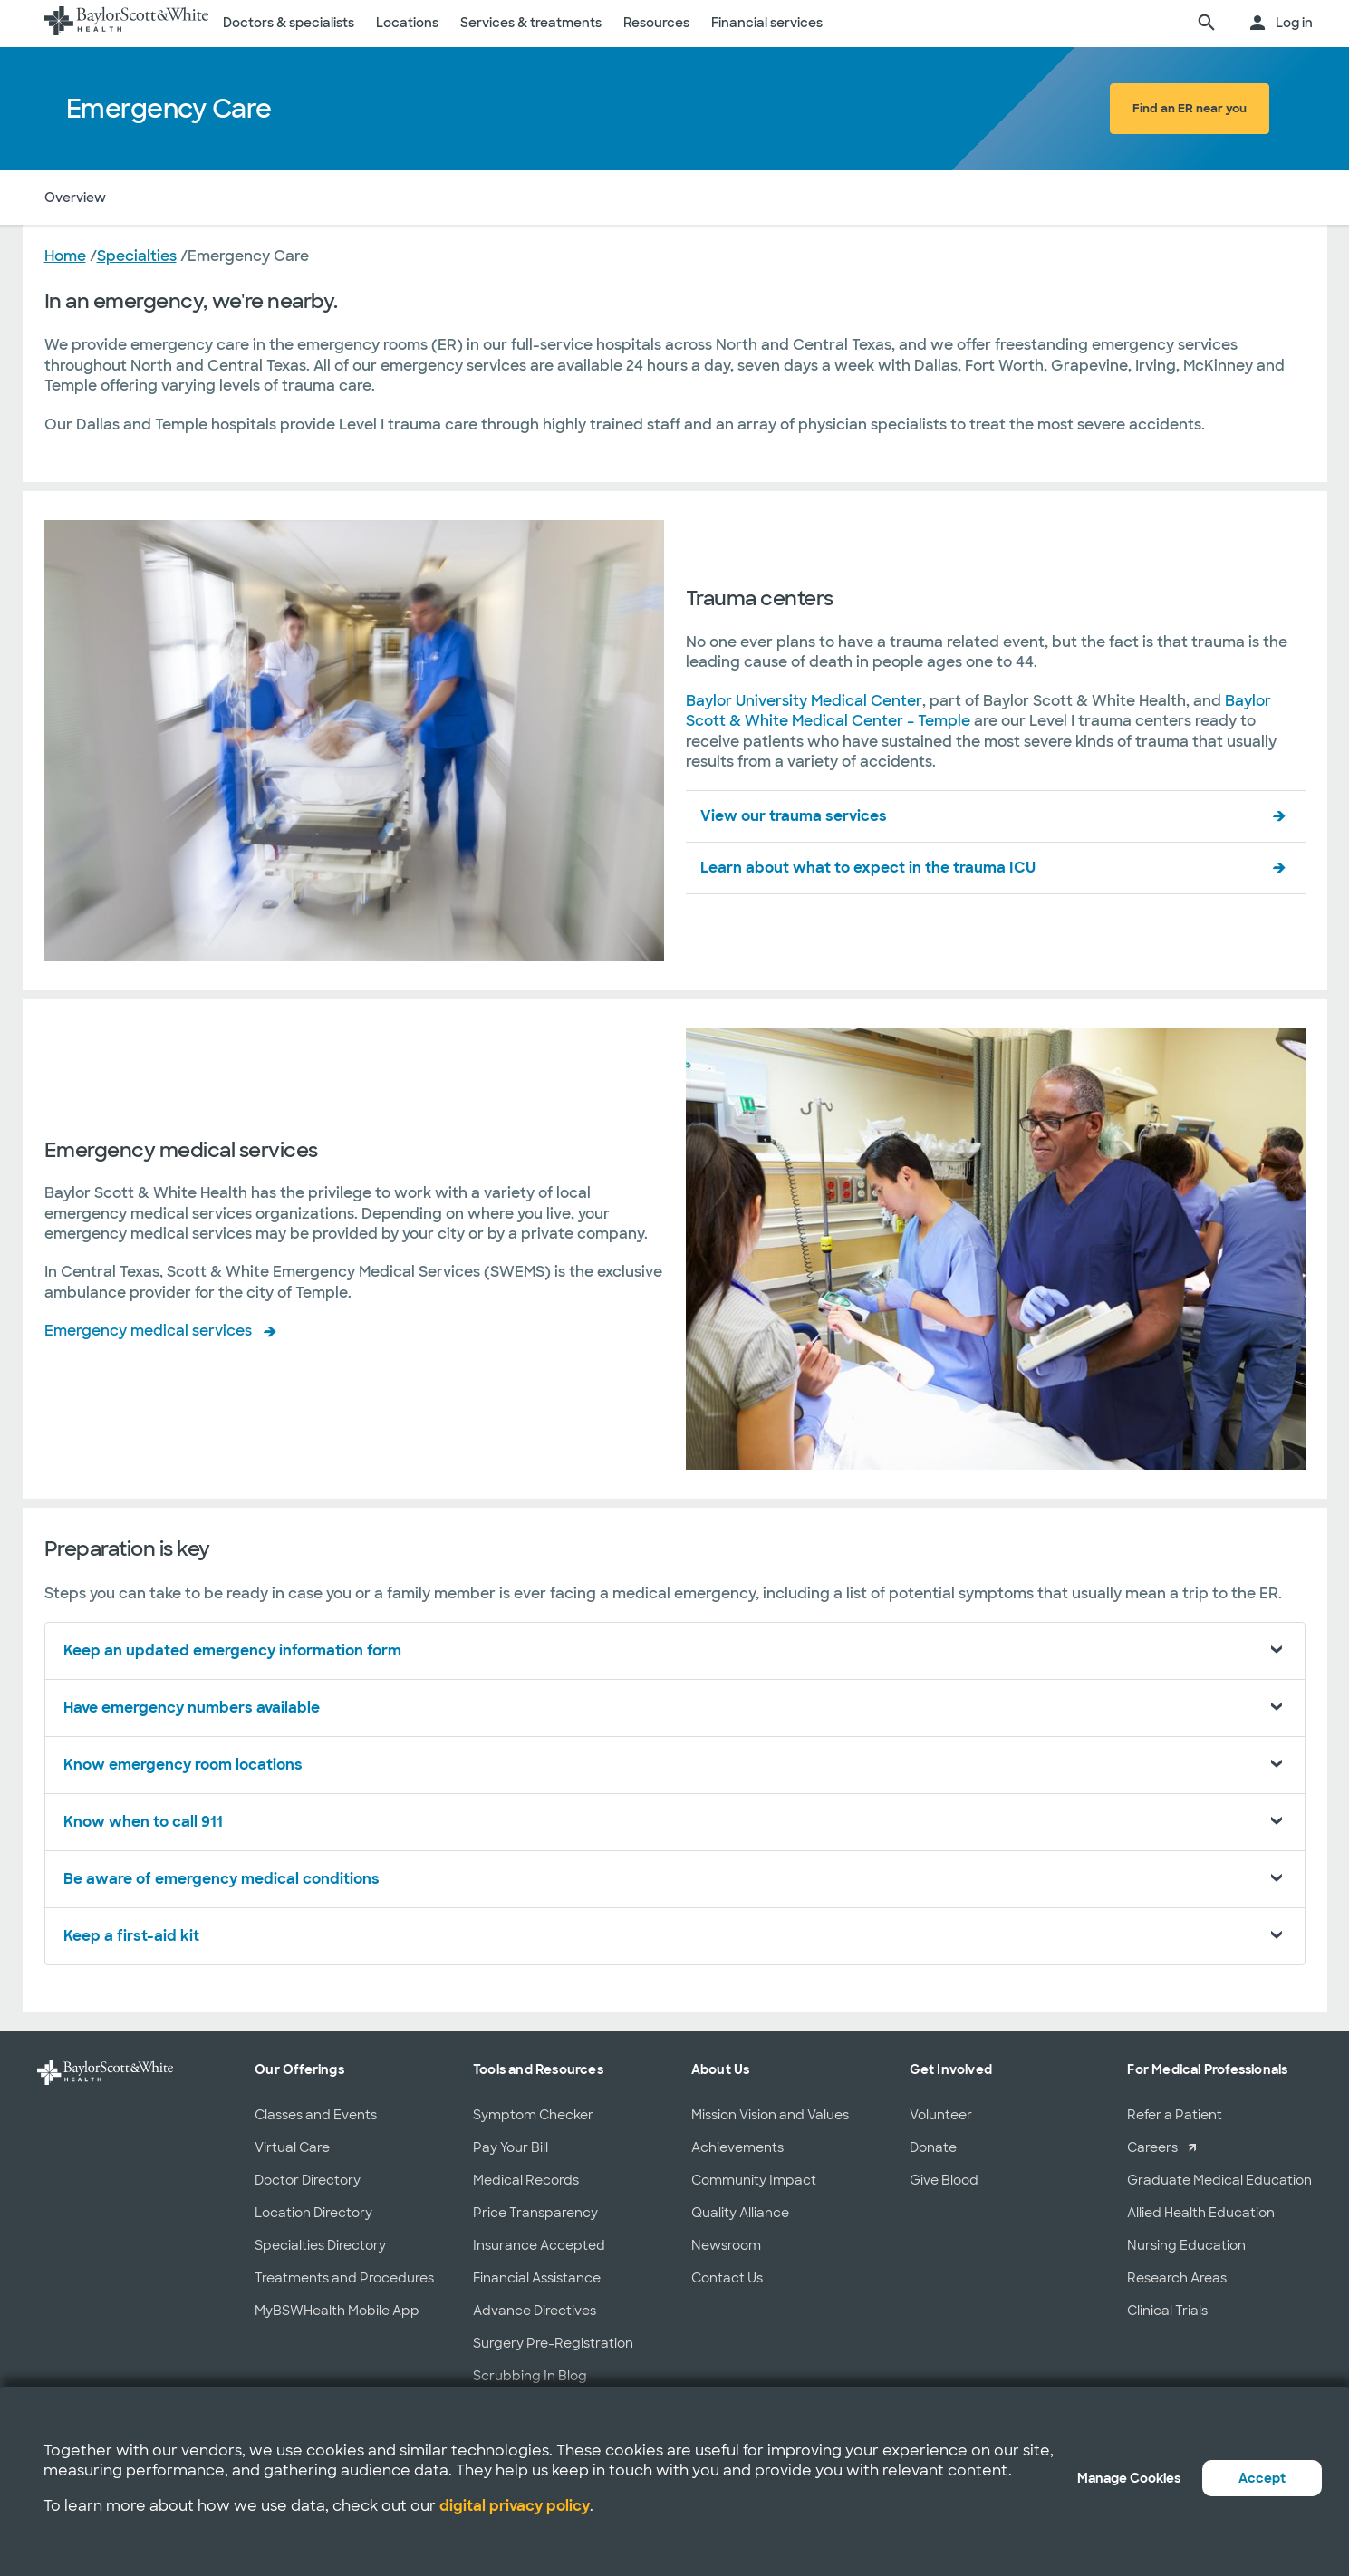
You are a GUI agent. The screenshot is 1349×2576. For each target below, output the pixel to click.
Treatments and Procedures (344, 2278)
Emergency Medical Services (343, 197)
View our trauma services (793, 815)
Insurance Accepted (539, 2245)
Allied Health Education (1201, 2213)
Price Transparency (535, 2213)
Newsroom (726, 2245)
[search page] (1206, 23)
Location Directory (313, 2213)
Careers (1152, 2147)
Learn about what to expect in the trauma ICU (868, 867)
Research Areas (1177, 2278)
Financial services (767, 22)
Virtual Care (292, 2147)
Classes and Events (316, 2115)
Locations (407, 22)
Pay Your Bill (510, 2147)
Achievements (737, 2147)
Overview (75, 197)
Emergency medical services (148, 1330)
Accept (1262, 2478)
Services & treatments (531, 22)
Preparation (494, 197)
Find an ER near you (1189, 108)
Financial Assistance (537, 2278)
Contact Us (727, 2278)
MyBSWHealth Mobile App (337, 2310)
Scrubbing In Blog (530, 2376)
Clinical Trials (1167, 2310)
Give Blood (944, 2180)
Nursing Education (1186, 2245)
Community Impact (753, 2180)
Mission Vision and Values (770, 2115)
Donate (933, 2147)
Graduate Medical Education (1219, 2180)
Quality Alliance (740, 2213)
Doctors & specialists (288, 22)
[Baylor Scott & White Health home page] (126, 23)
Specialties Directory (320, 2245)
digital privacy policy (514, 2505)
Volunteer (941, 2115)
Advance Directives (534, 2310)
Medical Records (526, 2180)
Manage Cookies (1128, 2478)
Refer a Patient (1174, 2115)
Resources (656, 22)
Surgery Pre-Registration (553, 2343)
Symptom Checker (533, 2115)
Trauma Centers (179, 197)
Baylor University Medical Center (804, 700)
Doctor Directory (308, 2180)
